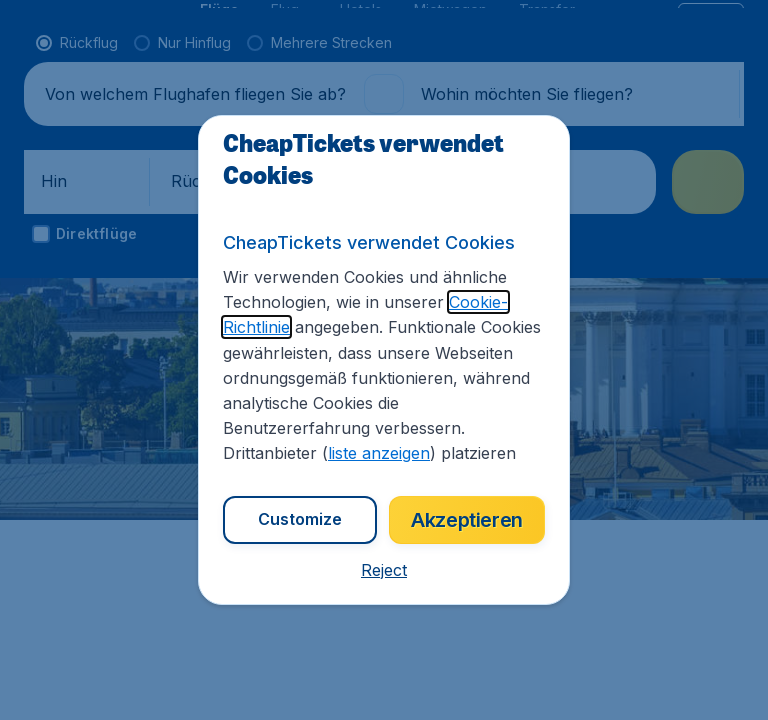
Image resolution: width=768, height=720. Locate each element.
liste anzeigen (379, 453)
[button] (384, 570)
